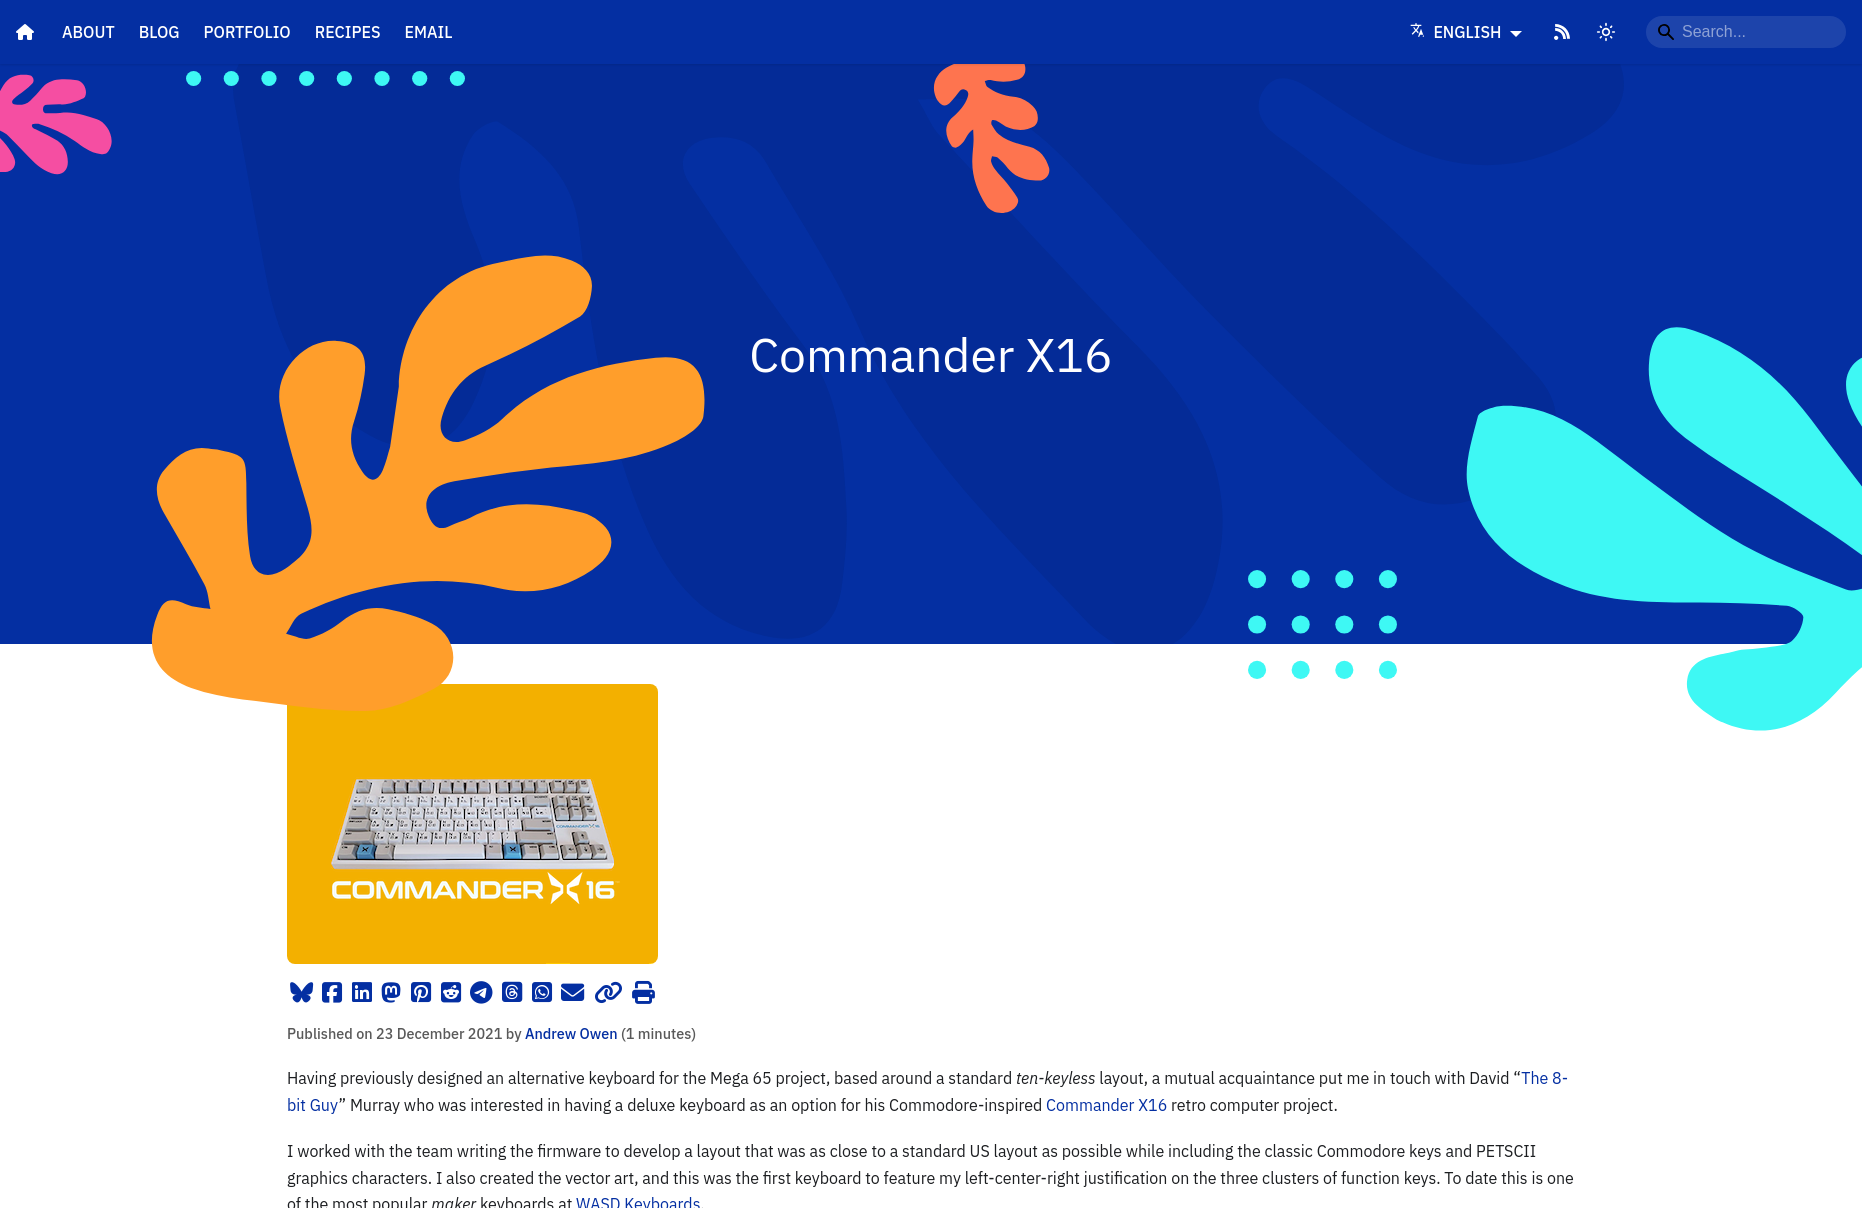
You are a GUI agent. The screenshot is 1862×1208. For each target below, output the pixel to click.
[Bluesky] (301, 993)
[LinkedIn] (362, 993)
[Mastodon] (391, 993)
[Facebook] (332, 993)
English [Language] (1458, 32)
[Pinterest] (421, 993)
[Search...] (1746, 32)
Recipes (348, 32)
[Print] (644, 993)
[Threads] (512, 993)
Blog (159, 32)
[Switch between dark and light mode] (1606, 32)
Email (429, 32)
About (88, 32)
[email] (573, 993)
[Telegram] (481, 993)
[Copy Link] (609, 993)
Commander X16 (1106, 1105)
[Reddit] (450, 993)
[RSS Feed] (1562, 32)
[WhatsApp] (541, 993)
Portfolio (247, 32)
